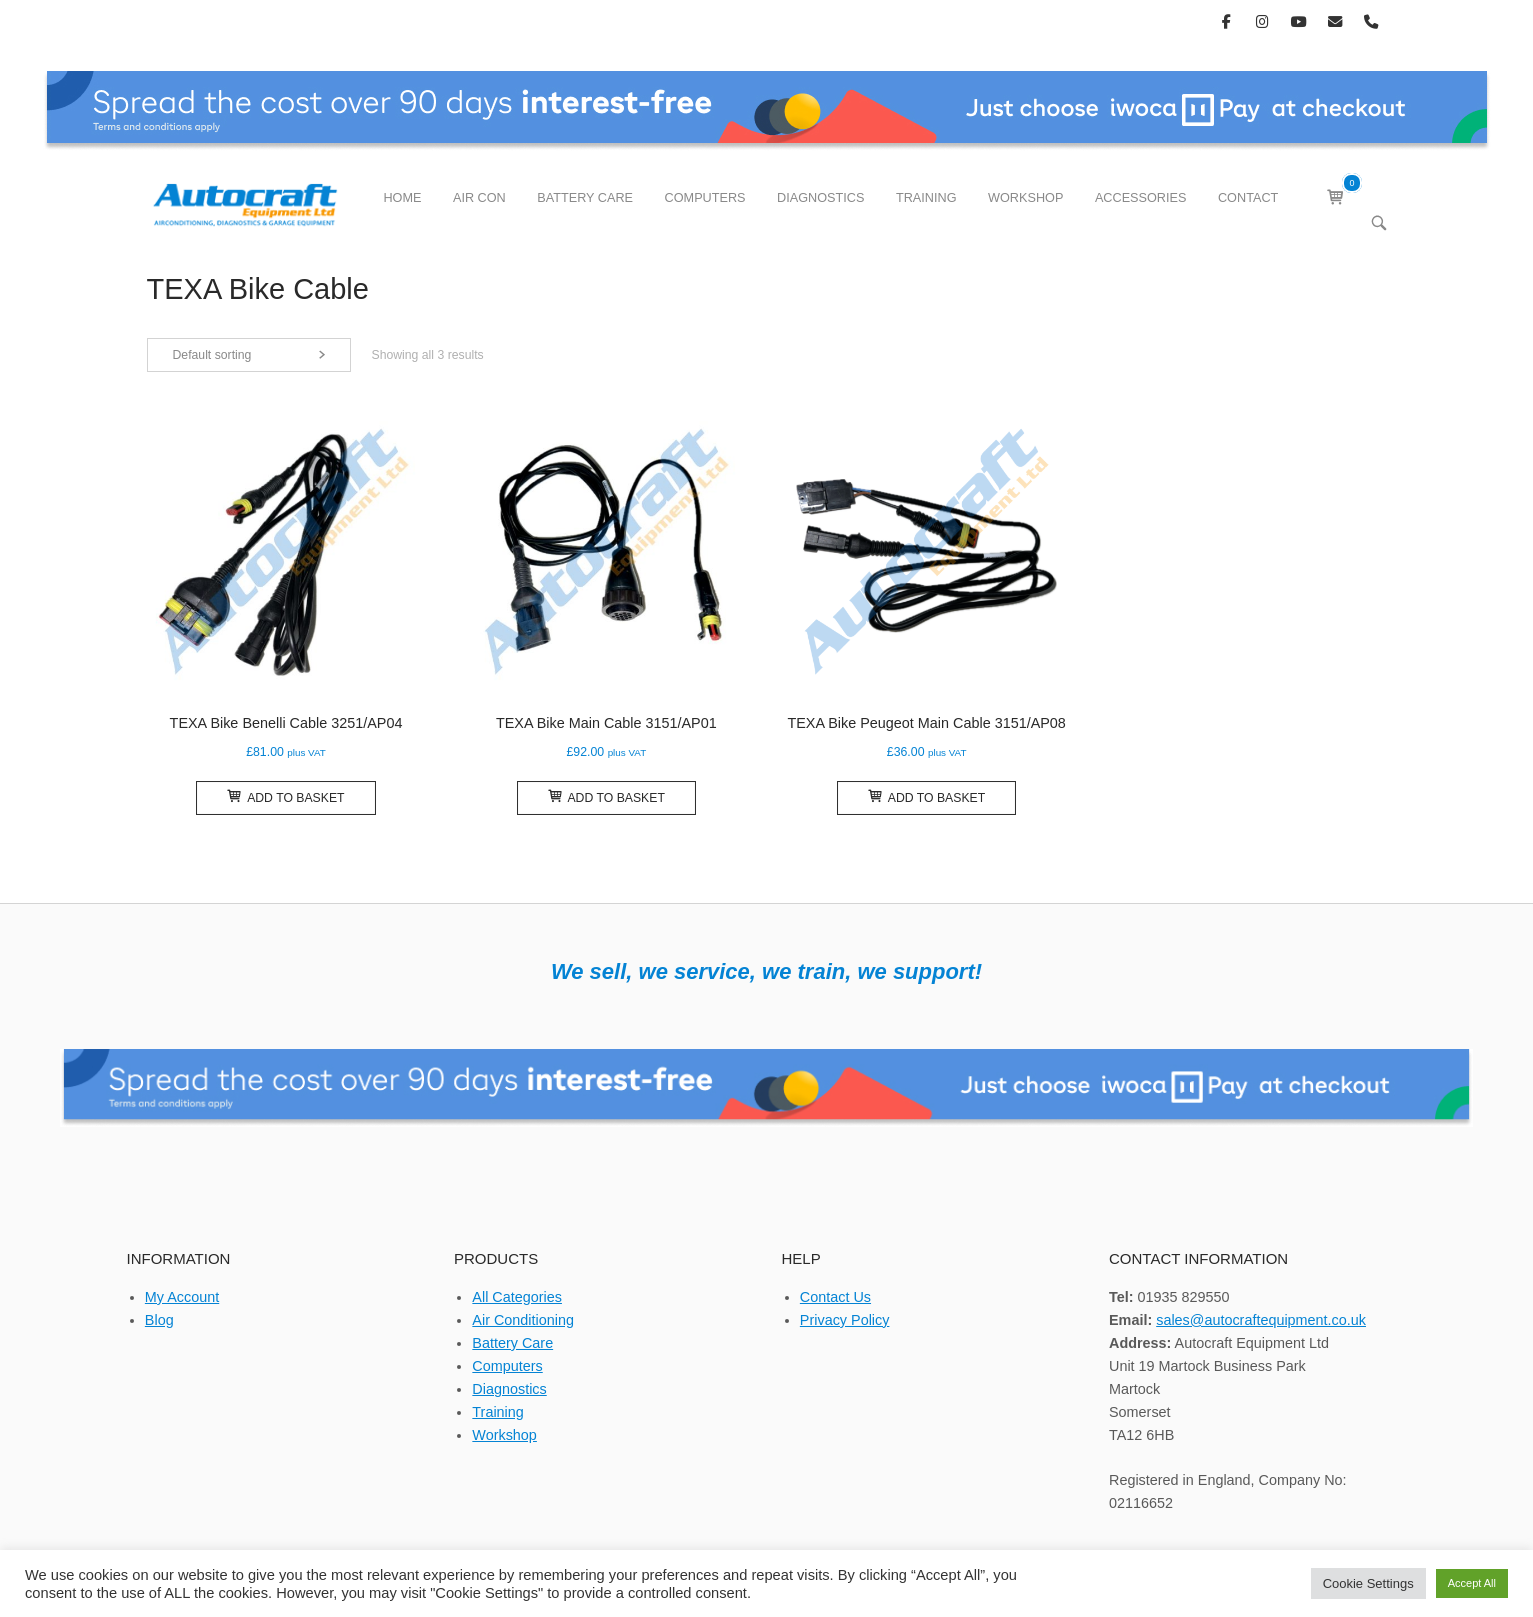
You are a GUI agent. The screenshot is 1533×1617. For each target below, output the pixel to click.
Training (497, 1412)
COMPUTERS (705, 198)
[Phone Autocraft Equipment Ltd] (1371, 21)
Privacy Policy (845, 1320)
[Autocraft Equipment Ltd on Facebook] (1226, 21)
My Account (182, 1297)
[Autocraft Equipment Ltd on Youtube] (1298, 21)
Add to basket (285, 797)
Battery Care (512, 1343)
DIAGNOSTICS (820, 198)
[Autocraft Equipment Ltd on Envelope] (1334, 21)
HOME (402, 198)
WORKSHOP (1025, 198)
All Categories (517, 1297)
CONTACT (1248, 198)
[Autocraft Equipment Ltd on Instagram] (1262, 21)
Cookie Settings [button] (1368, 1583)
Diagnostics (509, 1389)
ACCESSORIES (1141, 198)
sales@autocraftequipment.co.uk (1261, 1320)
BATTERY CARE (585, 198)
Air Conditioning (523, 1320)
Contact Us (835, 1297)
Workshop (504, 1435)
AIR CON (479, 198)
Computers (507, 1366)
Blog (159, 1320)
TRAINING (926, 198)
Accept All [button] (1472, 1583)
